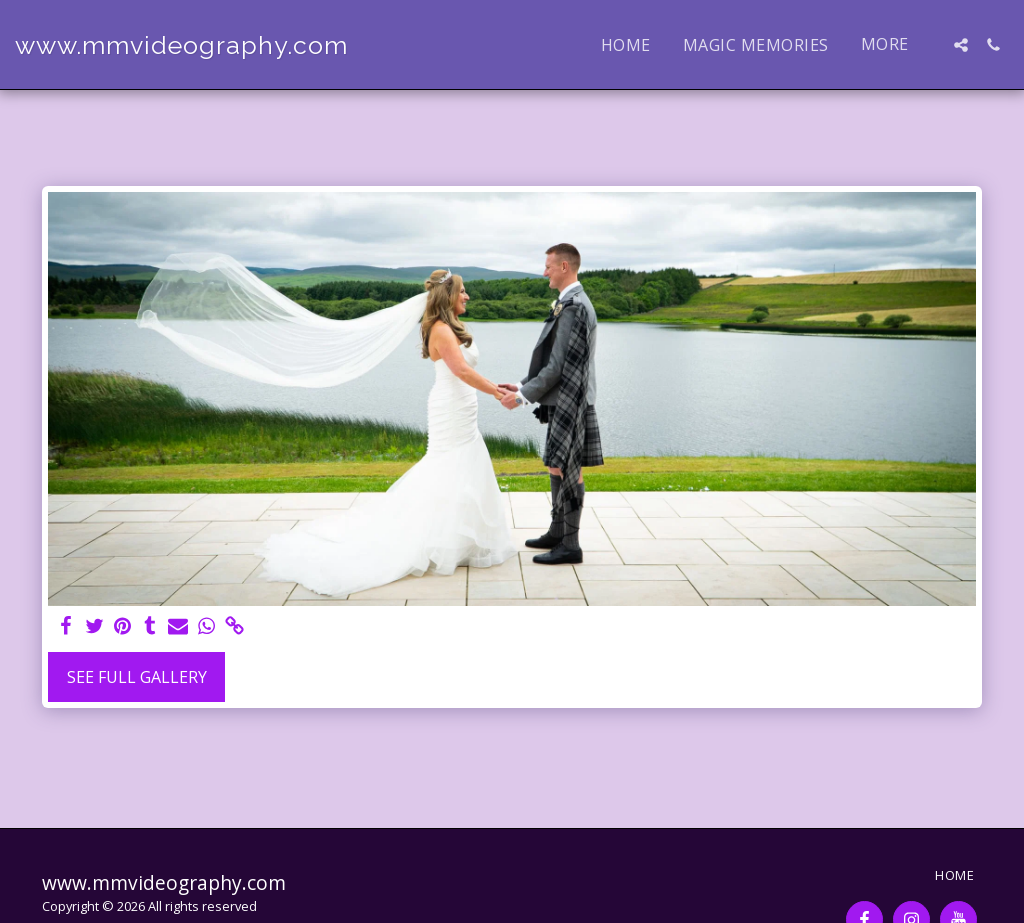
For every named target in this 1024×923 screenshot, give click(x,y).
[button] (961, 45)
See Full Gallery (137, 677)
